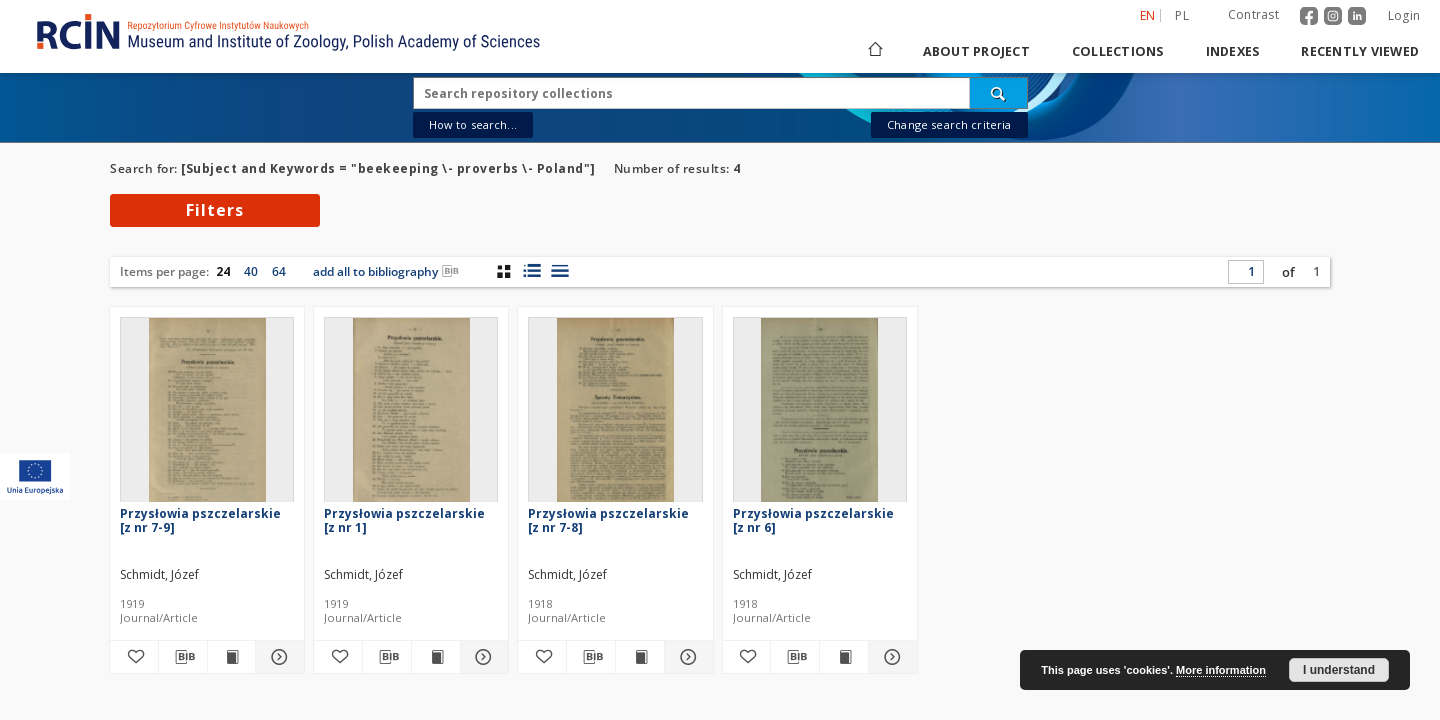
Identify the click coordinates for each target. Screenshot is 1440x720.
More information (1221, 670)
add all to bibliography (386, 271)
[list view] (559, 271)
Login (1404, 15)
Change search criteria (949, 124)
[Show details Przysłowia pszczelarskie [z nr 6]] (890, 657)
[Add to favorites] (134, 657)
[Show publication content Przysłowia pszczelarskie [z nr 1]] (436, 657)
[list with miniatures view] (531, 271)
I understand (1339, 670)
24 (223, 271)
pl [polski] (1182, 15)
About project (976, 51)
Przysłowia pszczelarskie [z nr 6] (813, 520)
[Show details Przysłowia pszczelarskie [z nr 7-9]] (277, 657)
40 (251, 271)
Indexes (1233, 51)
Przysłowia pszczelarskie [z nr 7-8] (608, 520)
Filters (215, 210)
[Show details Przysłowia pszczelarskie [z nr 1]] (482, 657)
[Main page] (874, 51)
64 (279, 271)
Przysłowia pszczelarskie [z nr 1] (404, 520)
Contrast (1253, 14)
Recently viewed (1360, 51)
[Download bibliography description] (183, 657)
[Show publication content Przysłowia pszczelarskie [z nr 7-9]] (232, 657)
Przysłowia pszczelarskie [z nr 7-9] (200, 520)
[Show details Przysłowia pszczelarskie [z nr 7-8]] (686, 657)
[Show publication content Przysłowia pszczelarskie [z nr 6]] (844, 657)
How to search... (473, 124)
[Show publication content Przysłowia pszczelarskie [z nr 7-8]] (640, 657)
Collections (1118, 51)
